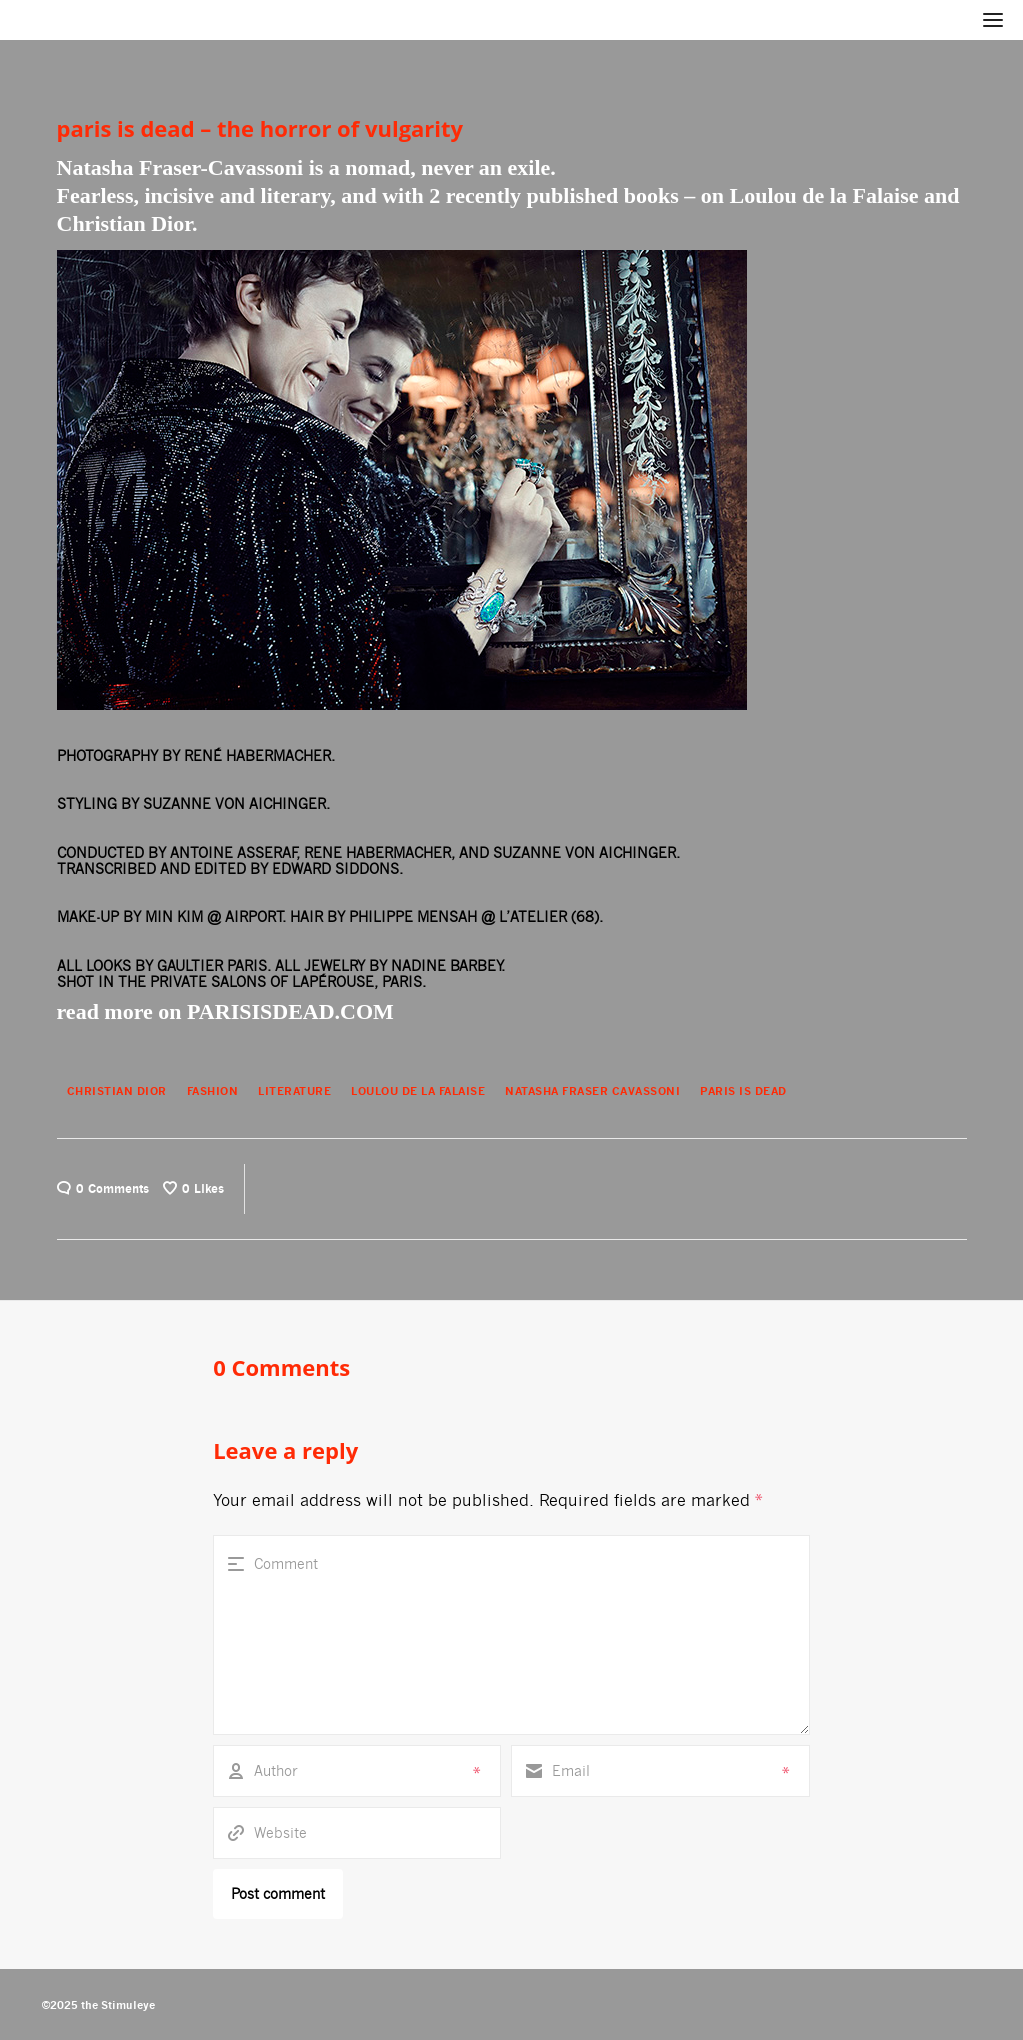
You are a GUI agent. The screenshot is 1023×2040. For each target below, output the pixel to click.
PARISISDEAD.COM (290, 1011)
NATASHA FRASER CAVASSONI (592, 1091)
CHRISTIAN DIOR (117, 1091)
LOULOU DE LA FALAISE (418, 1091)
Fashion (213, 1091)
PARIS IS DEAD (743, 1091)
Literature (294, 1091)
